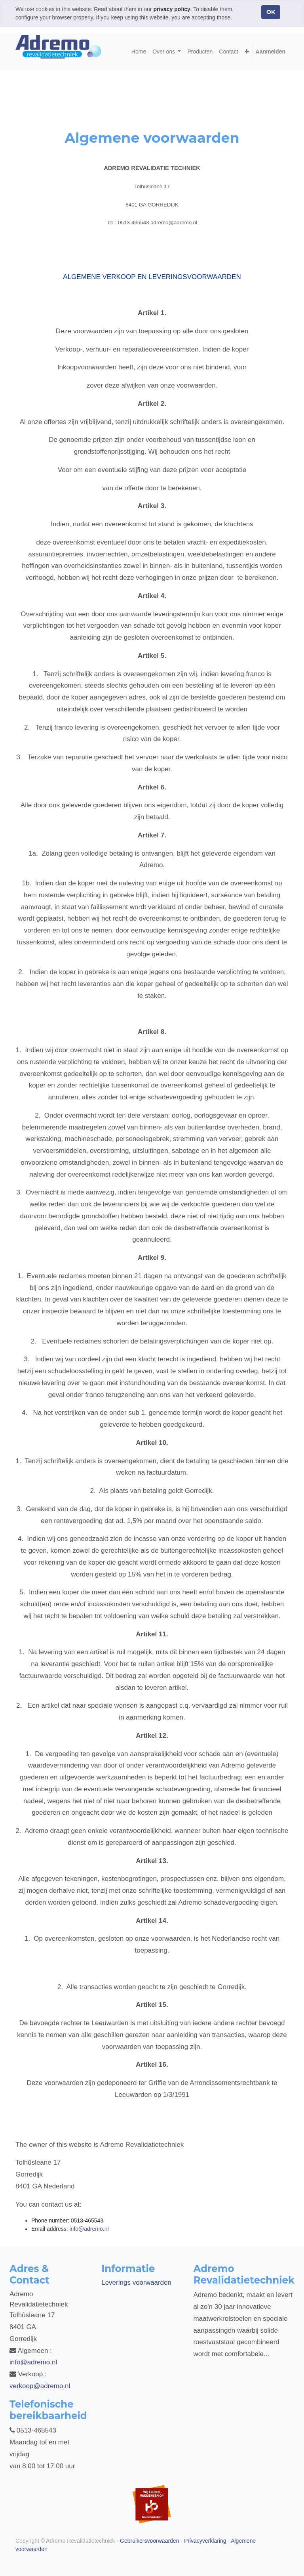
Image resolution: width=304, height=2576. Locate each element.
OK (270, 11)
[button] (246, 51)
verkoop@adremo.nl (40, 2386)
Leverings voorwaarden (136, 2282)
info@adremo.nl (33, 2362)
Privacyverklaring (205, 2541)
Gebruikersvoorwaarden (149, 2541)
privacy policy (171, 9)
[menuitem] (138, 51)
